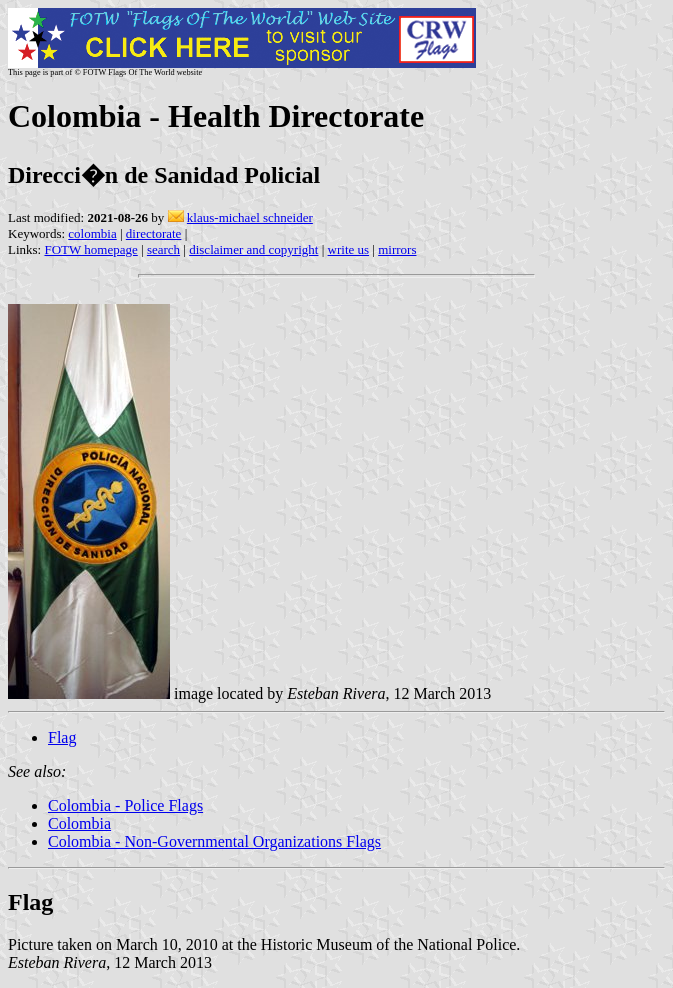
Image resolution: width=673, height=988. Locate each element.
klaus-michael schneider (250, 217)
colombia (92, 233)
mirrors (397, 249)
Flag (62, 737)
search (163, 249)
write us (349, 249)
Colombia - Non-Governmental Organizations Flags (214, 841)
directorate (154, 233)
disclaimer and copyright (253, 249)
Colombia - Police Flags (125, 805)
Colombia (79, 823)
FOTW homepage (90, 249)
